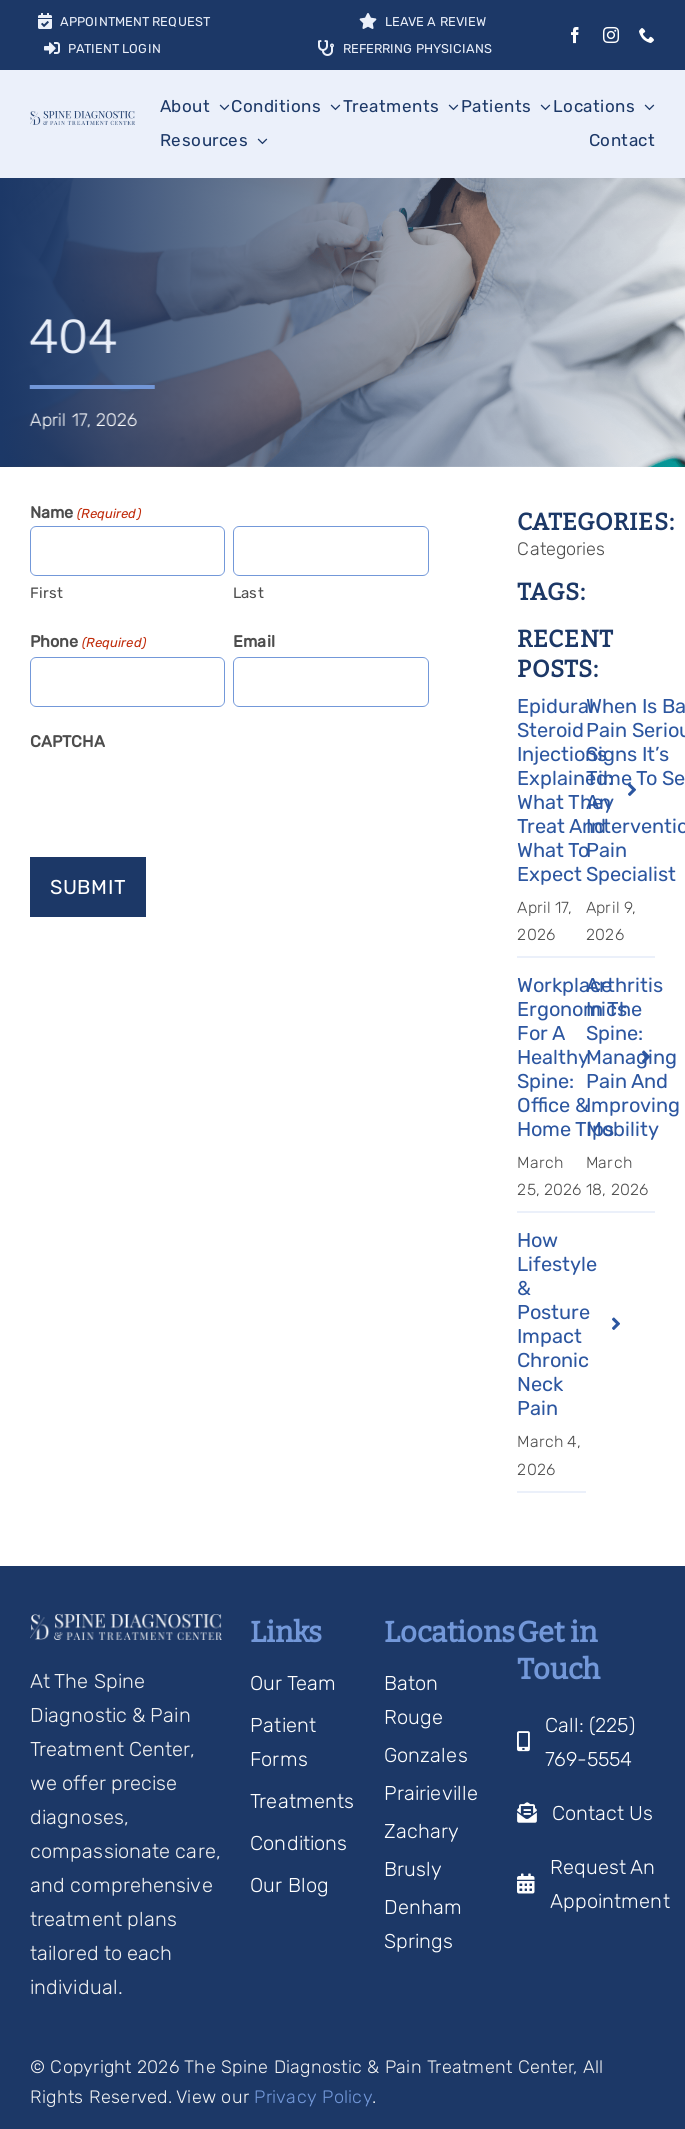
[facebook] (575, 35)
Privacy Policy (313, 2097)
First (47, 593)
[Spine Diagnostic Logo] (82, 121)
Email (254, 641)
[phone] (647, 35)
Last (248, 593)
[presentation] (182, 796)
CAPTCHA (67, 741)
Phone (88, 643)
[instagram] (611, 35)
